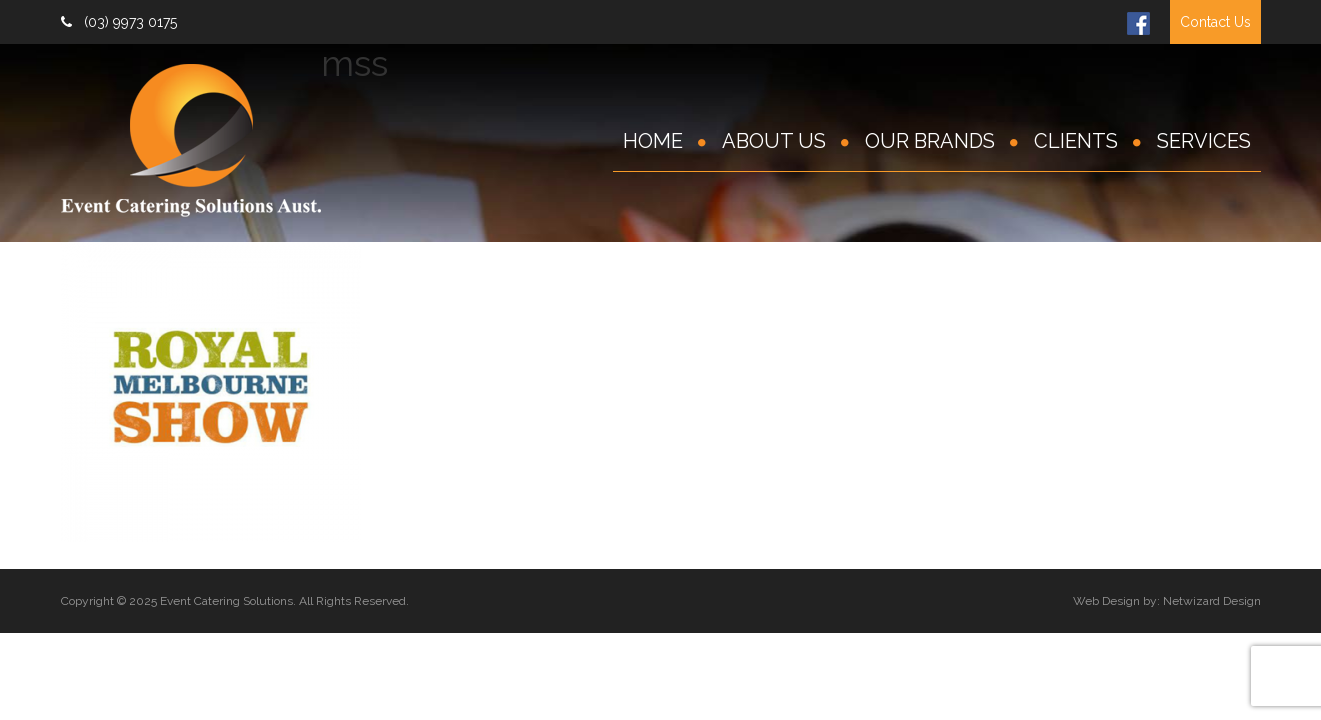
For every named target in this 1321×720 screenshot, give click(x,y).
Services (1204, 141)
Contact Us (1215, 22)
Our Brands (930, 141)
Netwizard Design (1212, 601)
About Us (774, 141)
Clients (1076, 141)
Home (653, 141)
